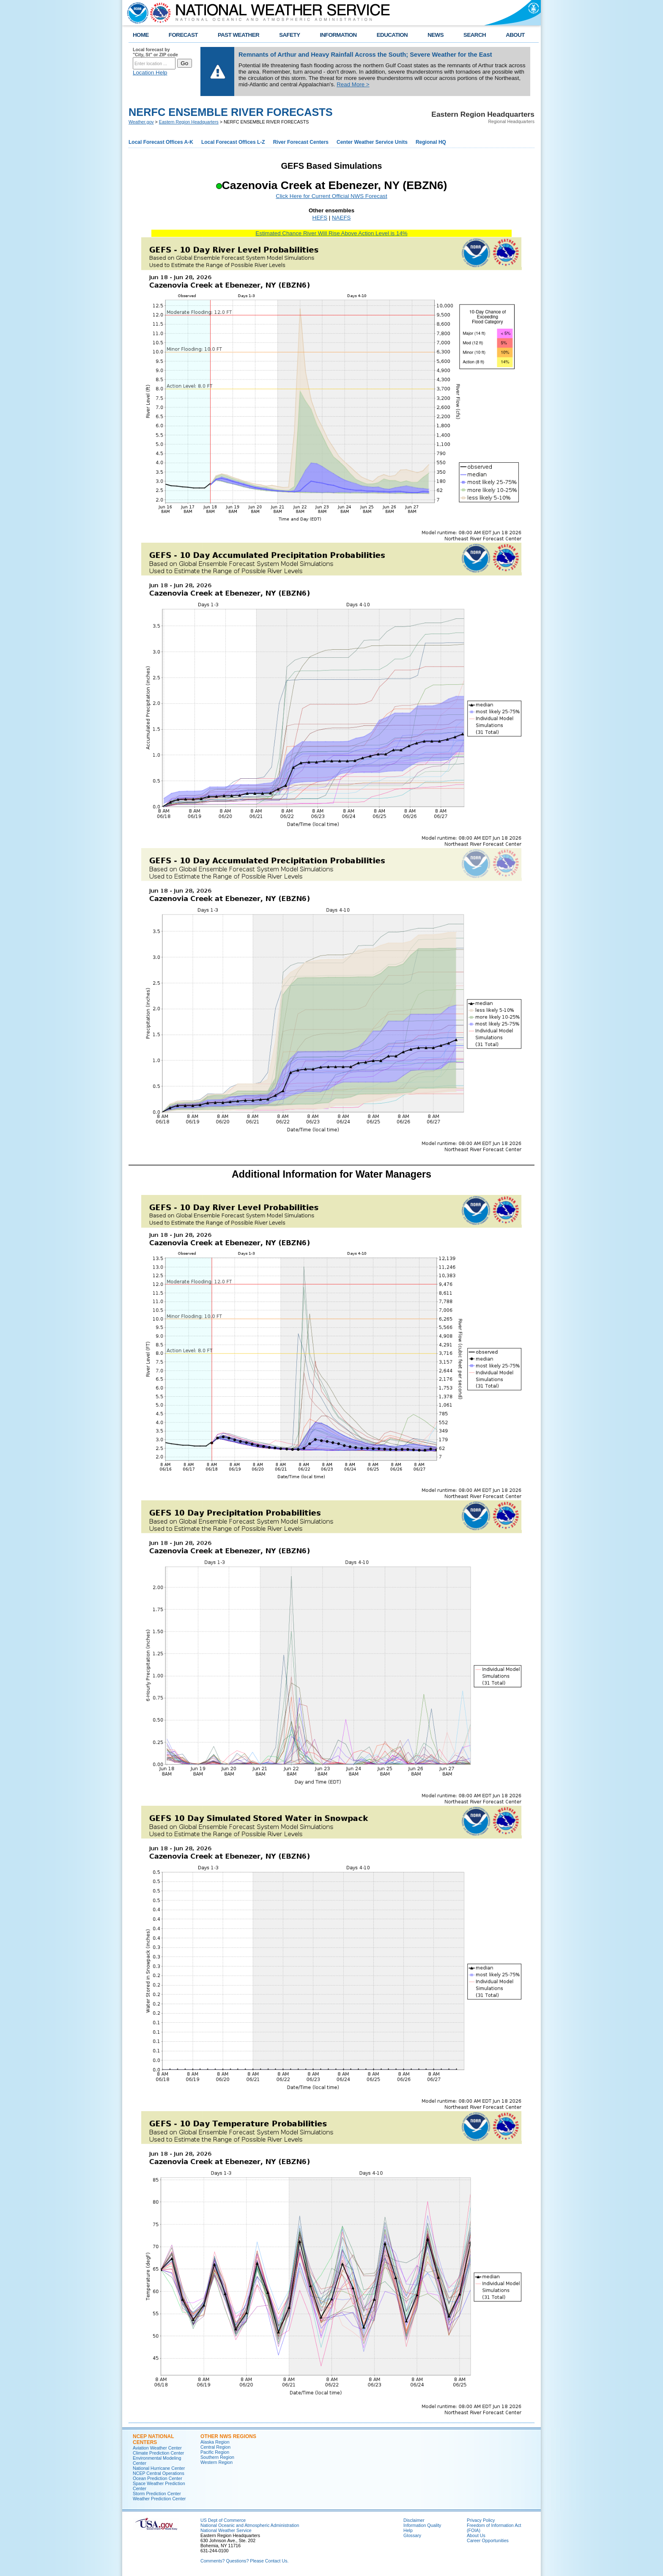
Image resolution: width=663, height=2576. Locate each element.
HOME (141, 35)
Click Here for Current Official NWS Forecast (331, 196)
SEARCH (474, 35)
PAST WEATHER (238, 35)
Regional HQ (431, 142)
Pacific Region (214, 2452)
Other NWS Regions (228, 2436)
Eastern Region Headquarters (189, 121)
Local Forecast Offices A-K (161, 142)
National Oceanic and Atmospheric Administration (249, 2525)
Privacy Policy (481, 2520)
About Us (476, 2535)
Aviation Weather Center (157, 2447)
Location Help (150, 72)
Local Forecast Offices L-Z (233, 142)
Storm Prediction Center (157, 2493)
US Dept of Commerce (223, 2520)
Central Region (215, 2447)
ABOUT (515, 35)
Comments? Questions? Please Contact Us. (244, 2560)
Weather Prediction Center (159, 2498)
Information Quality (422, 2525)
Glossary (412, 2535)
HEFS (320, 217)
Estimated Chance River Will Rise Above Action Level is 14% (331, 233)
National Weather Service (226, 2530)
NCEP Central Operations (158, 2473)
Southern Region (217, 2457)
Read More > (353, 84)
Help (408, 2530)
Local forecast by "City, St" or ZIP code (155, 52)
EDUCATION (392, 35)
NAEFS (341, 217)
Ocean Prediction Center (157, 2478)
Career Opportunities (488, 2540)
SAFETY (289, 35)
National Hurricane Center (159, 2468)
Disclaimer (414, 2520)
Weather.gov (141, 121)
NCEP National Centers (153, 2439)
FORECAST (183, 35)
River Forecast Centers (301, 142)
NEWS (435, 35)
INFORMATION (338, 35)
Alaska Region (215, 2441)
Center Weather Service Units (372, 142)
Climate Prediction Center (158, 2452)
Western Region (216, 2462)
